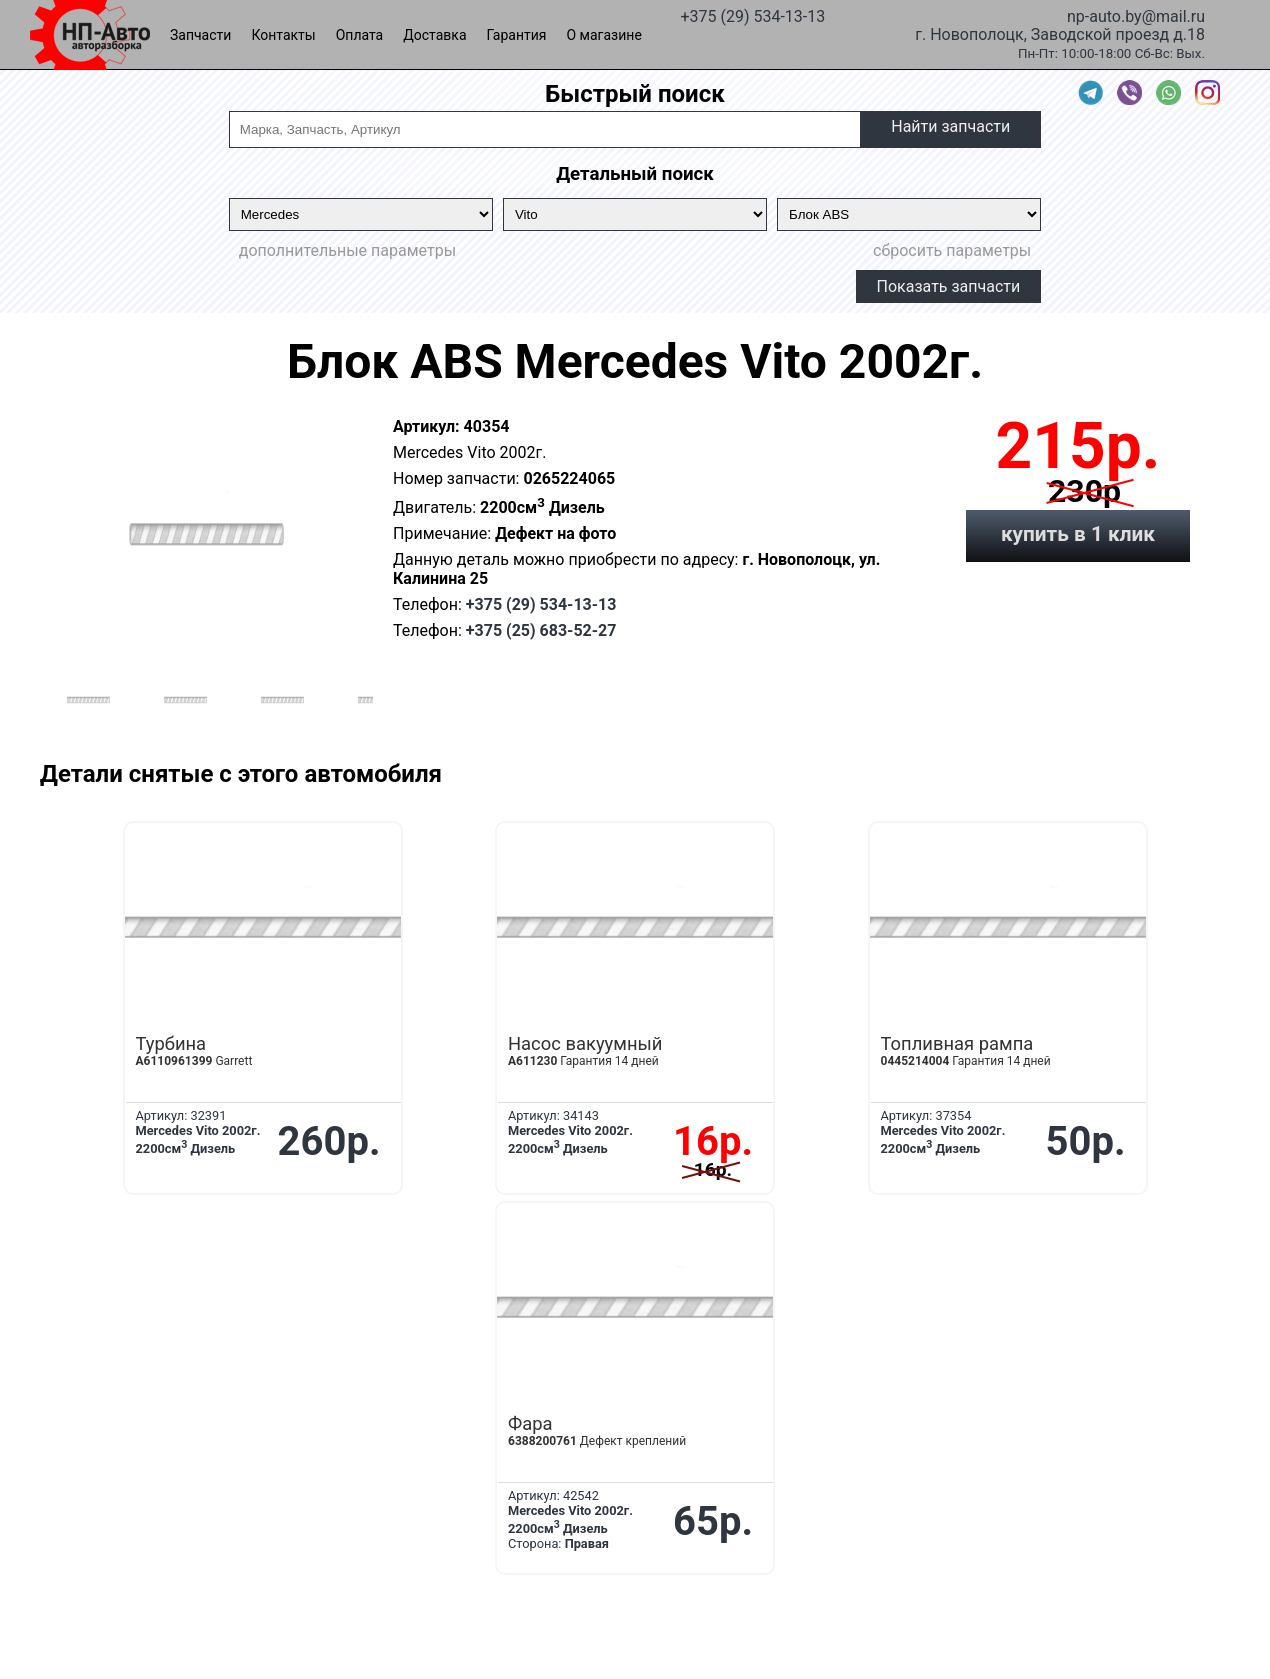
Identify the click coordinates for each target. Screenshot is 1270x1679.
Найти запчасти (950, 126)
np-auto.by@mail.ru (1136, 15)
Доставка (434, 35)
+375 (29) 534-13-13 (752, 15)
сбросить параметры (952, 250)
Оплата (360, 35)
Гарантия (517, 35)
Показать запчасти (949, 286)
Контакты (283, 35)
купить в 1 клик (1078, 534)
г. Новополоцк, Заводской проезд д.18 (1060, 33)
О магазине (604, 35)
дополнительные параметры (347, 250)
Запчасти (200, 35)
